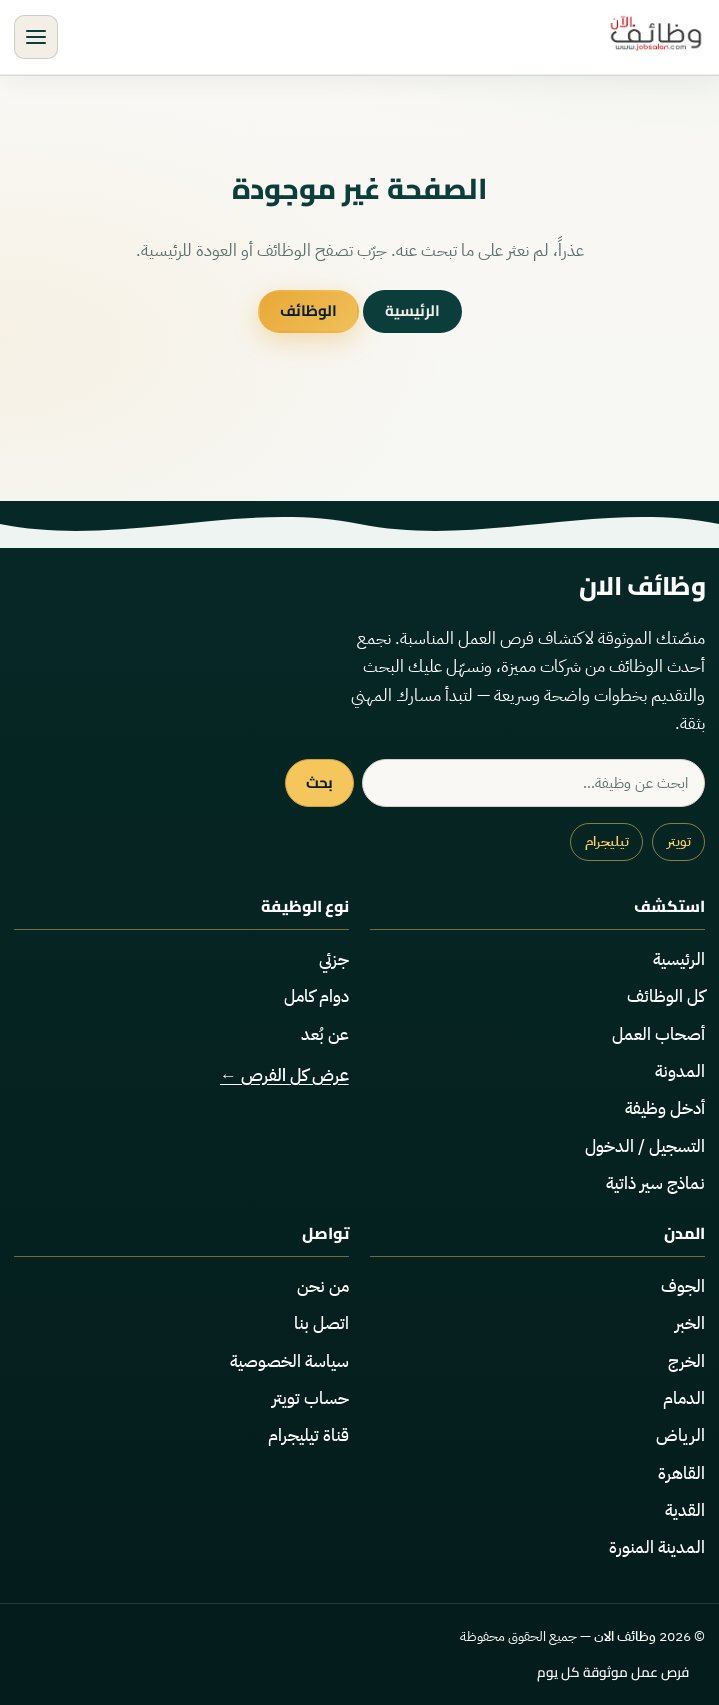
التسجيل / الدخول (645, 1146)
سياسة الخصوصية (289, 1361)
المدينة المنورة (657, 1547)
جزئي (334, 959)
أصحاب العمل (658, 1034)
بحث (319, 782)
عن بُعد (325, 1034)
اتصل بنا (321, 1323)
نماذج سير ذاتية (655, 1183)
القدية (685, 1510)
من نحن (323, 1286)
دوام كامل (316, 996)
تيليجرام (607, 841)
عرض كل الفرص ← (284, 1075)
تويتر (679, 841)
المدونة (680, 1071)
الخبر (690, 1323)
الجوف (683, 1286)
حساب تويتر (310, 1398)
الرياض (680, 1435)
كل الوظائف (666, 996)
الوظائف (308, 310)
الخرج (686, 1361)
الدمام (684, 1398)
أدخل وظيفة (665, 1108)
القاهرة (681, 1473)
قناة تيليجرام (308, 1435)
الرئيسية (412, 310)
